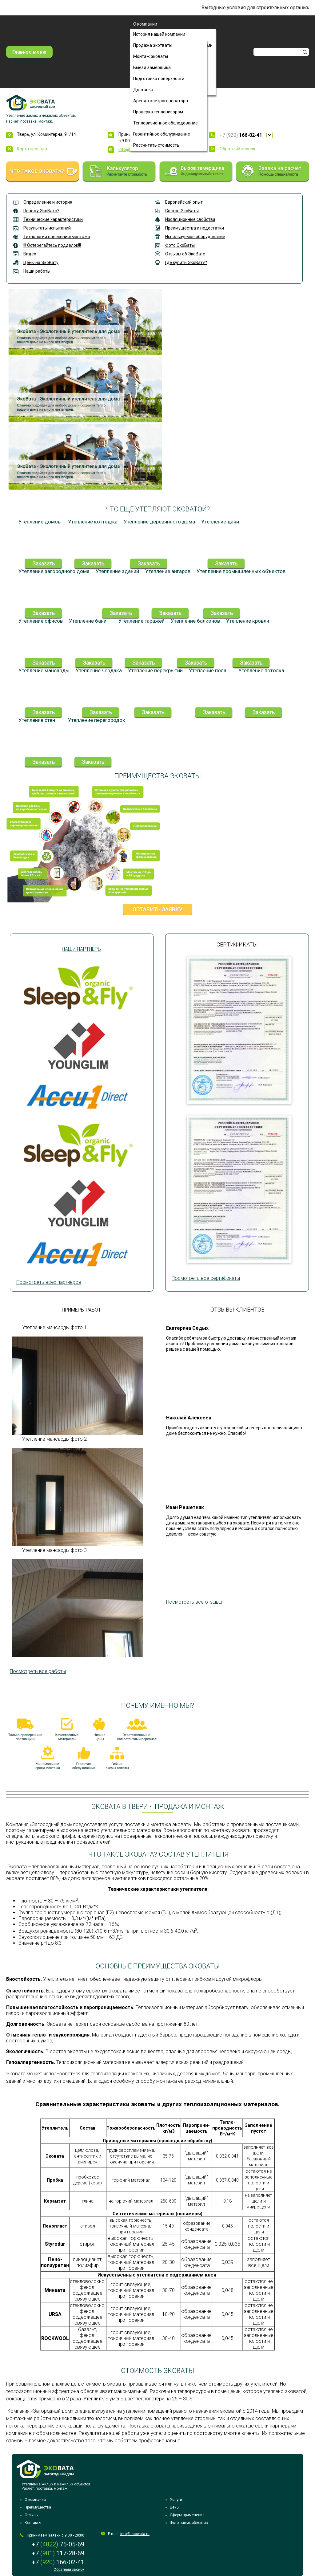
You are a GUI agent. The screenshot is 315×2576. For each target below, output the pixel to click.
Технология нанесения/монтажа (56, 236)
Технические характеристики (53, 219)
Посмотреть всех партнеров (48, 1282)
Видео (29, 253)
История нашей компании (159, 34)
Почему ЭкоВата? (41, 210)
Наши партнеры (82, 949)
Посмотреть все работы (38, 1671)
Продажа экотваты (152, 45)
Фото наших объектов (189, 2523)
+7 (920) (241, 135)
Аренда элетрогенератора (160, 100)
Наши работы (36, 271)
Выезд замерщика (152, 67)
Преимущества (38, 2507)
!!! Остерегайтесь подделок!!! (52, 245)
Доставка (143, 89)
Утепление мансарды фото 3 (54, 1550)
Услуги (176, 2499)
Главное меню (29, 52)
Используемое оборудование (195, 236)
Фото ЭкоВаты (180, 245)
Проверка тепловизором (158, 111)
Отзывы (31, 2515)
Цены (174, 2507)
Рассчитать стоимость (156, 145)
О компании (145, 24)
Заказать (43, 563)
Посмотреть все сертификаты (206, 1278)
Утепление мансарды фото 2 (54, 1439)
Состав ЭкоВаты (182, 210)
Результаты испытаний (47, 228)
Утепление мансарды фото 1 (54, 1327)
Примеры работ (81, 1310)
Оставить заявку (157, 909)
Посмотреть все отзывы (194, 1602)
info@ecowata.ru (135, 2534)
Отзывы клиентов (237, 1309)
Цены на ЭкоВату (40, 262)
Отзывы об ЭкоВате (185, 253)
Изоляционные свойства (190, 219)
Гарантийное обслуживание (161, 134)
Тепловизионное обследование (165, 122)
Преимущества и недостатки (194, 228)
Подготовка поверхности (158, 78)
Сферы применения (187, 2515)
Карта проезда (32, 148)
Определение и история (47, 202)
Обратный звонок (237, 148)
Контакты (33, 2523)
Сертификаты (237, 944)
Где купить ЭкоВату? (186, 262)
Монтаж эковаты (150, 56)
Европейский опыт (184, 202)
